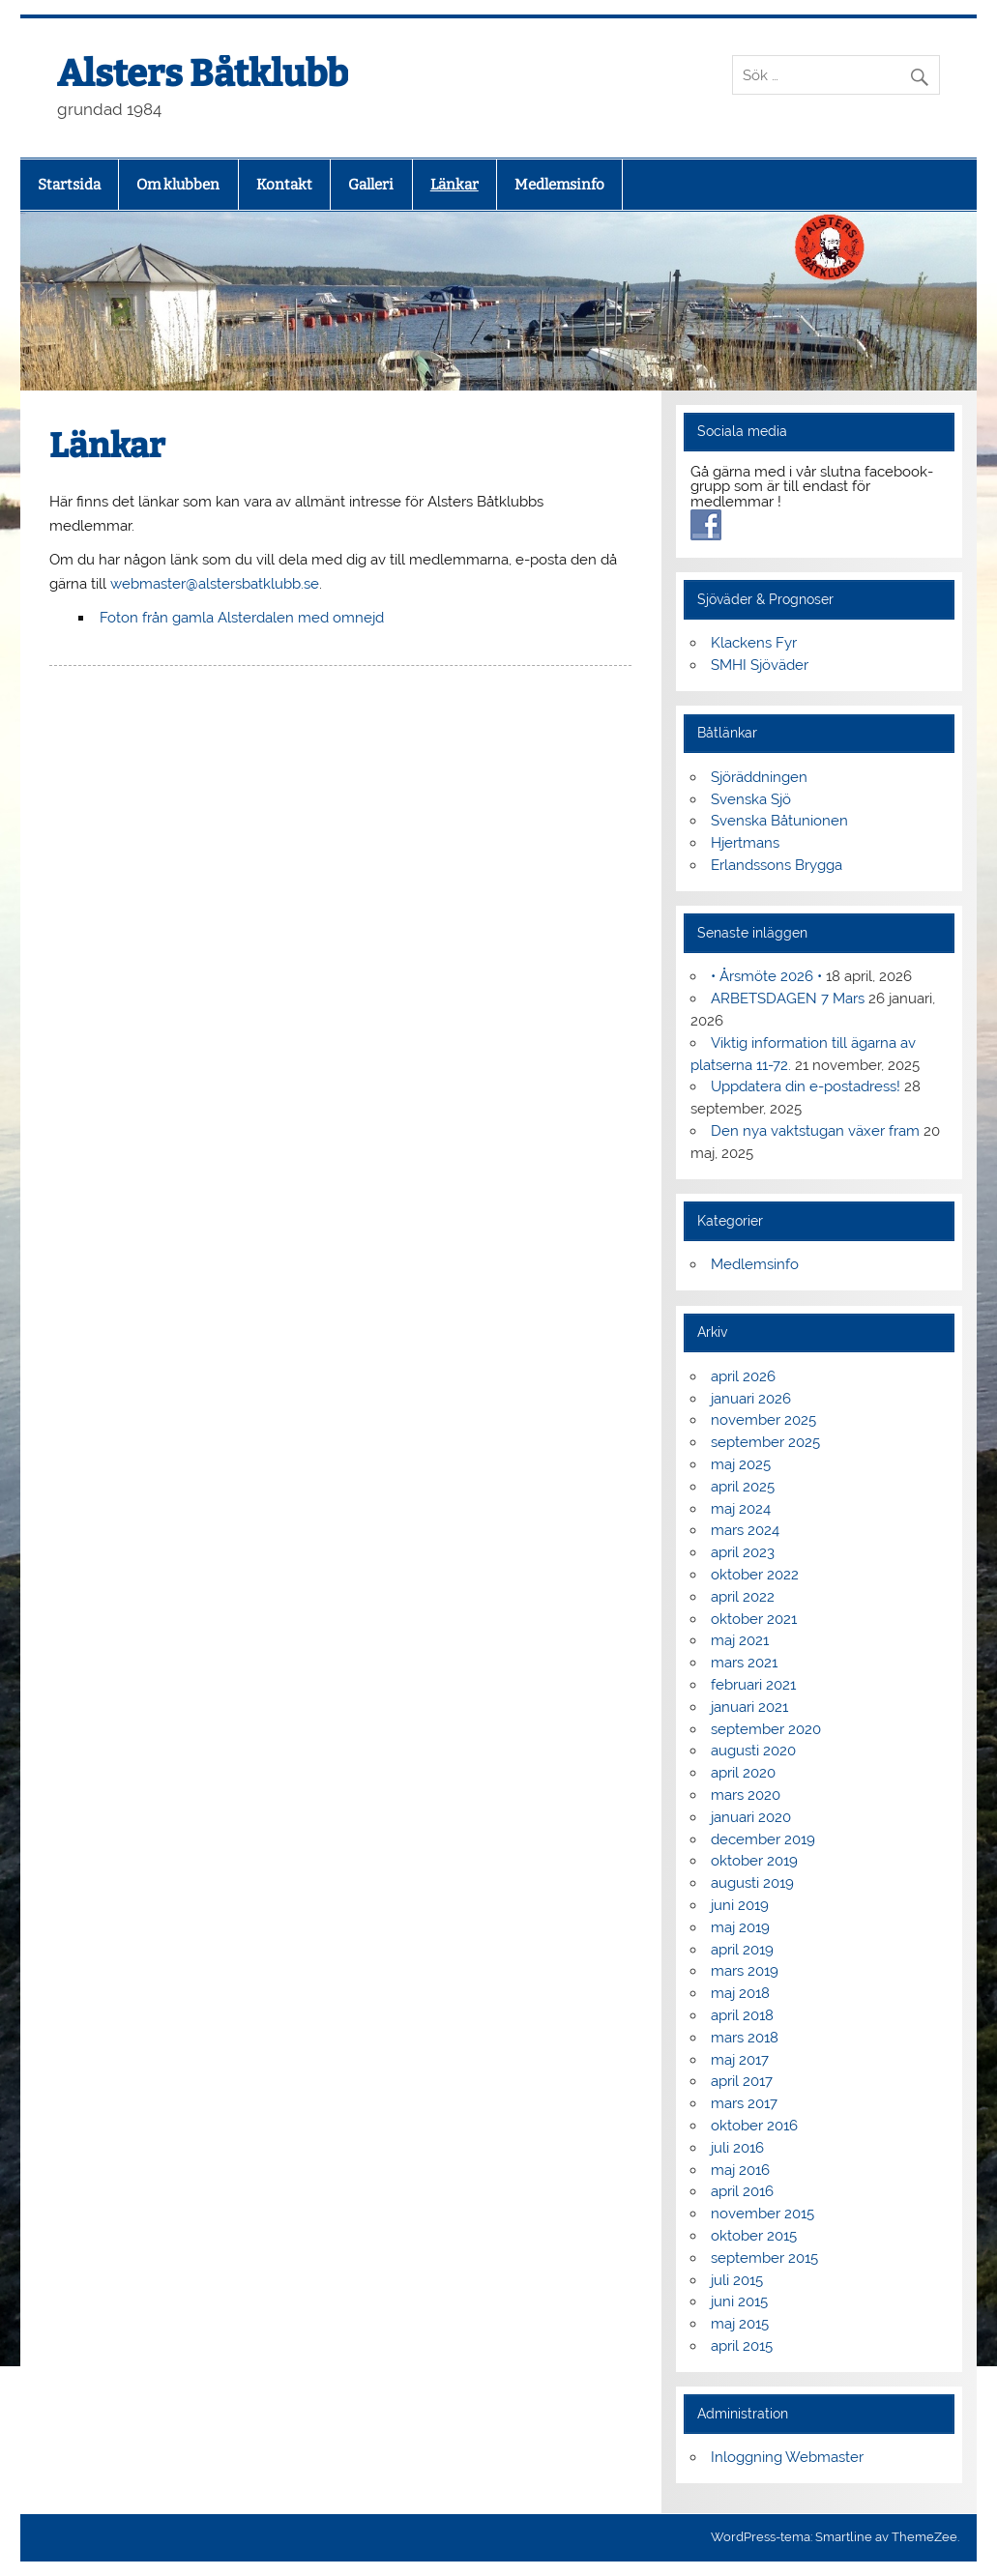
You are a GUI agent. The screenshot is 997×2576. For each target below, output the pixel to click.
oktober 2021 (754, 1619)
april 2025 (743, 1486)
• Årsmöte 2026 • (766, 976)
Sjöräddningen (759, 777)
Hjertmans (745, 843)
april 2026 (743, 1376)
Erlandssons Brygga (776, 865)
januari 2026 (751, 1398)
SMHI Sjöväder (759, 665)
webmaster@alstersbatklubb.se (214, 584)
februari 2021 (753, 1684)
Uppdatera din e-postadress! (805, 1086)
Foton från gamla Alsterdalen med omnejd (242, 617)
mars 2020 (745, 1795)
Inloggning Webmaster (787, 2457)
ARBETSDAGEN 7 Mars (788, 998)
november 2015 (762, 2213)
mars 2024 (745, 1530)
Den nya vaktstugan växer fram (815, 1131)
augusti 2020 (753, 1750)
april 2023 (743, 1552)
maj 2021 (740, 1640)
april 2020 (743, 1772)
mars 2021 (744, 1662)
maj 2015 (740, 2323)
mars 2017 (744, 2103)
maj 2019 (740, 1927)
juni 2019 (740, 1905)
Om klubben (178, 184)
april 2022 (743, 1597)
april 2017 (742, 2081)
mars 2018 (744, 2037)
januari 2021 (749, 1707)
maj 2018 (740, 1993)
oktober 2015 (754, 2235)
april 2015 (742, 2346)
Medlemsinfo (559, 184)
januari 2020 (751, 1817)
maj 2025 (741, 1464)
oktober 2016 (754, 2125)
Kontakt (284, 184)
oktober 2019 (754, 1860)
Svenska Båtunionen (779, 820)
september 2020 (766, 1729)
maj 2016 (740, 2170)
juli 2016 (737, 2147)
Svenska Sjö (751, 799)
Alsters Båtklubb (202, 73)
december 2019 (763, 1839)
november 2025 (763, 1420)
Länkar (454, 184)
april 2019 (742, 1949)
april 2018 (742, 2015)
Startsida (69, 184)
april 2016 (742, 2191)
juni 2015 (739, 2301)
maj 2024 (741, 1509)
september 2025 (765, 1442)
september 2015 (764, 2258)
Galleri (371, 184)
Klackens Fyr (754, 642)
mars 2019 (744, 1971)
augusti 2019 (752, 1883)
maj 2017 (740, 2060)
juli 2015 (737, 2280)
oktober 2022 (755, 1574)
